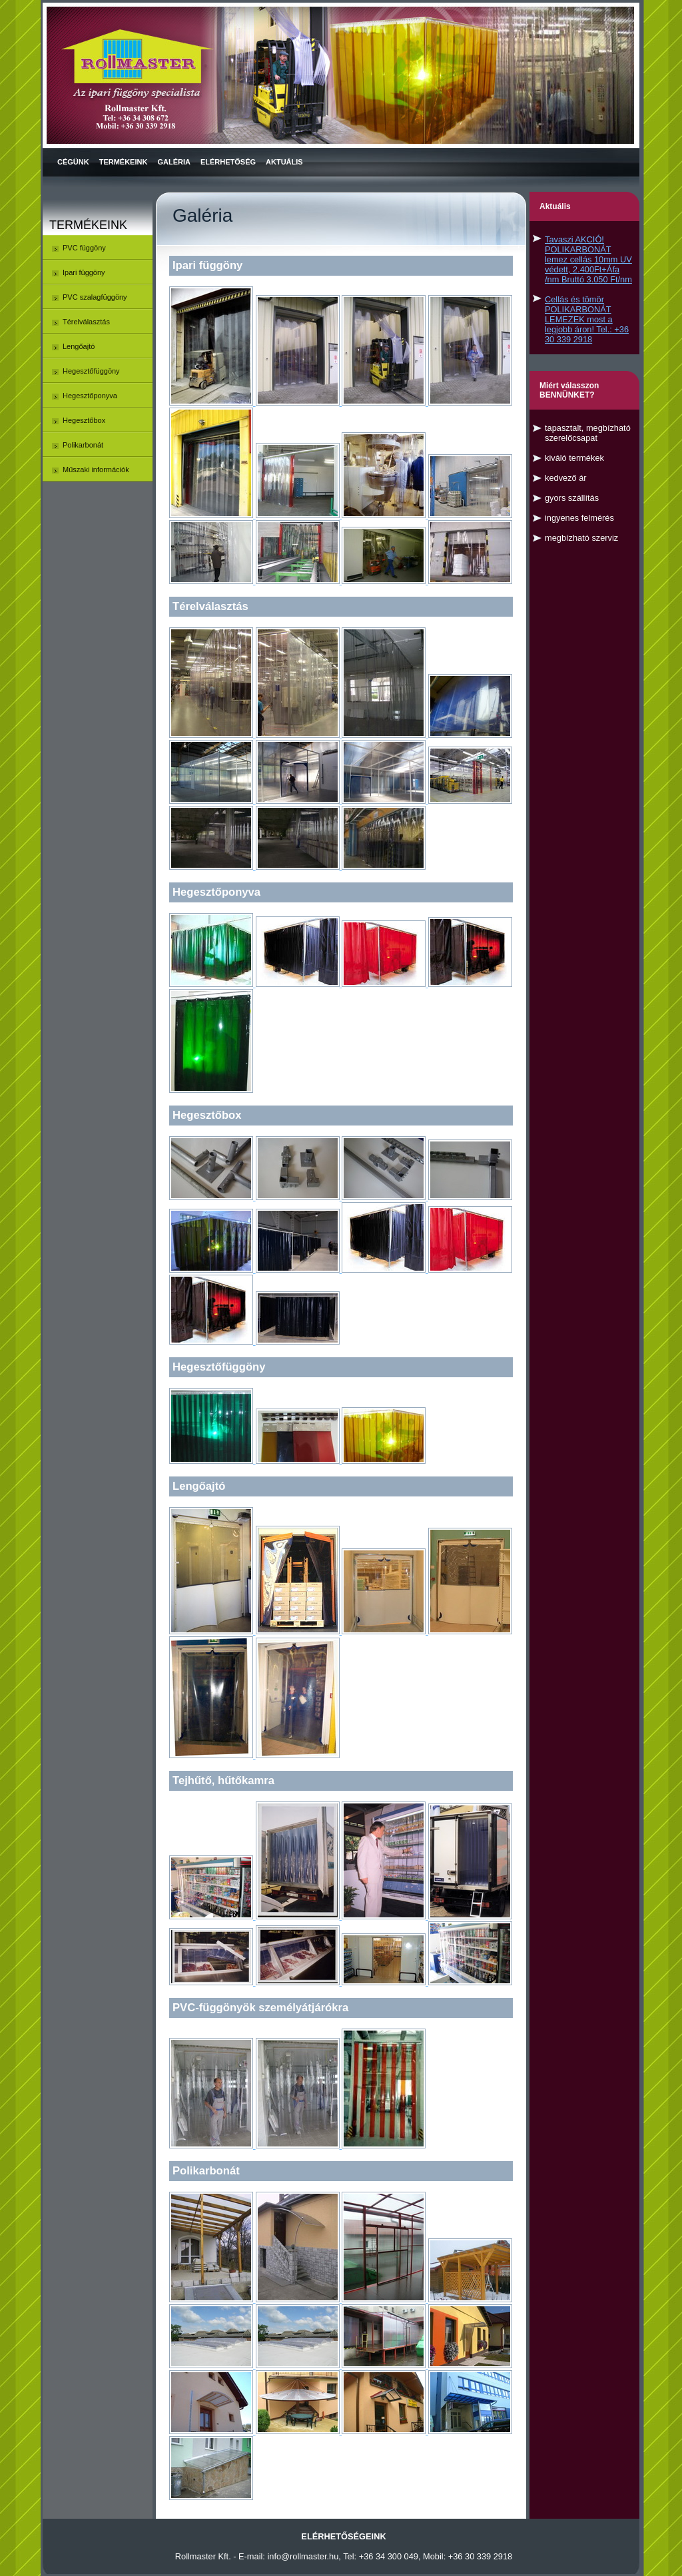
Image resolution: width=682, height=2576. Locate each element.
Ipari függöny (84, 272)
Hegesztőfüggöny (91, 371)
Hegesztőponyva (90, 396)
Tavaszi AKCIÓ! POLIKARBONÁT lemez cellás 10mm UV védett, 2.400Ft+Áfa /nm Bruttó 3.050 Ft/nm (588, 259)
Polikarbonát (83, 445)
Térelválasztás (86, 322)
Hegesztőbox (84, 420)
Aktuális (284, 162)
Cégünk (73, 162)
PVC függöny (84, 248)
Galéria (173, 162)
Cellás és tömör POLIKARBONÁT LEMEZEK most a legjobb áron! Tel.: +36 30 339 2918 (587, 319)
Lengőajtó (79, 346)
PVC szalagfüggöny (95, 297)
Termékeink (123, 162)
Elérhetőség (228, 162)
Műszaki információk (96, 470)
